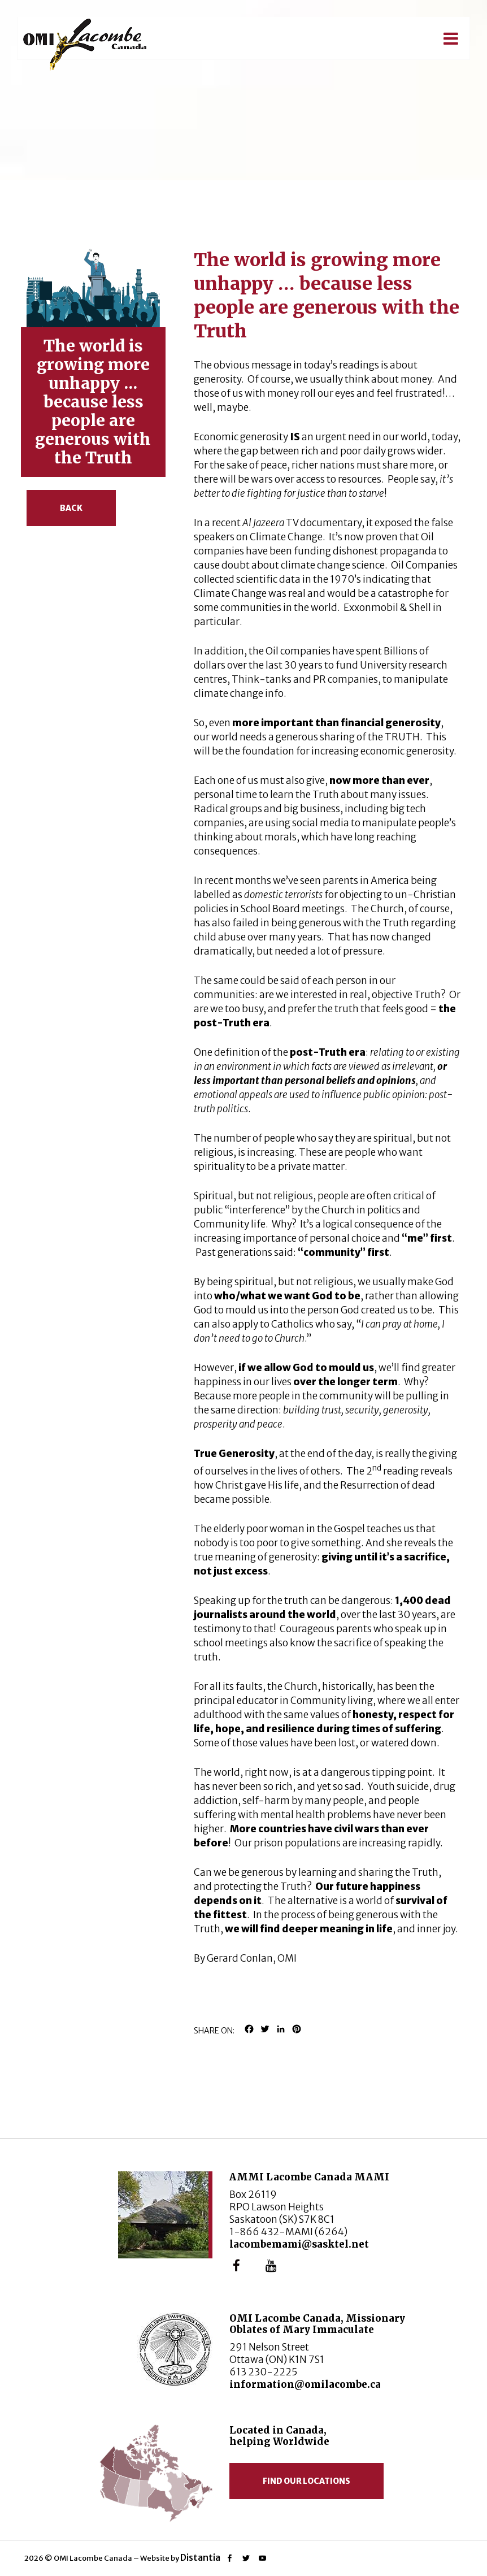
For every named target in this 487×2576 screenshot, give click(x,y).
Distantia (200, 2557)
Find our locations (306, 2481)
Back (71, 508)
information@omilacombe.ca (305, 2384)
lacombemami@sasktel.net (299, 2244)
